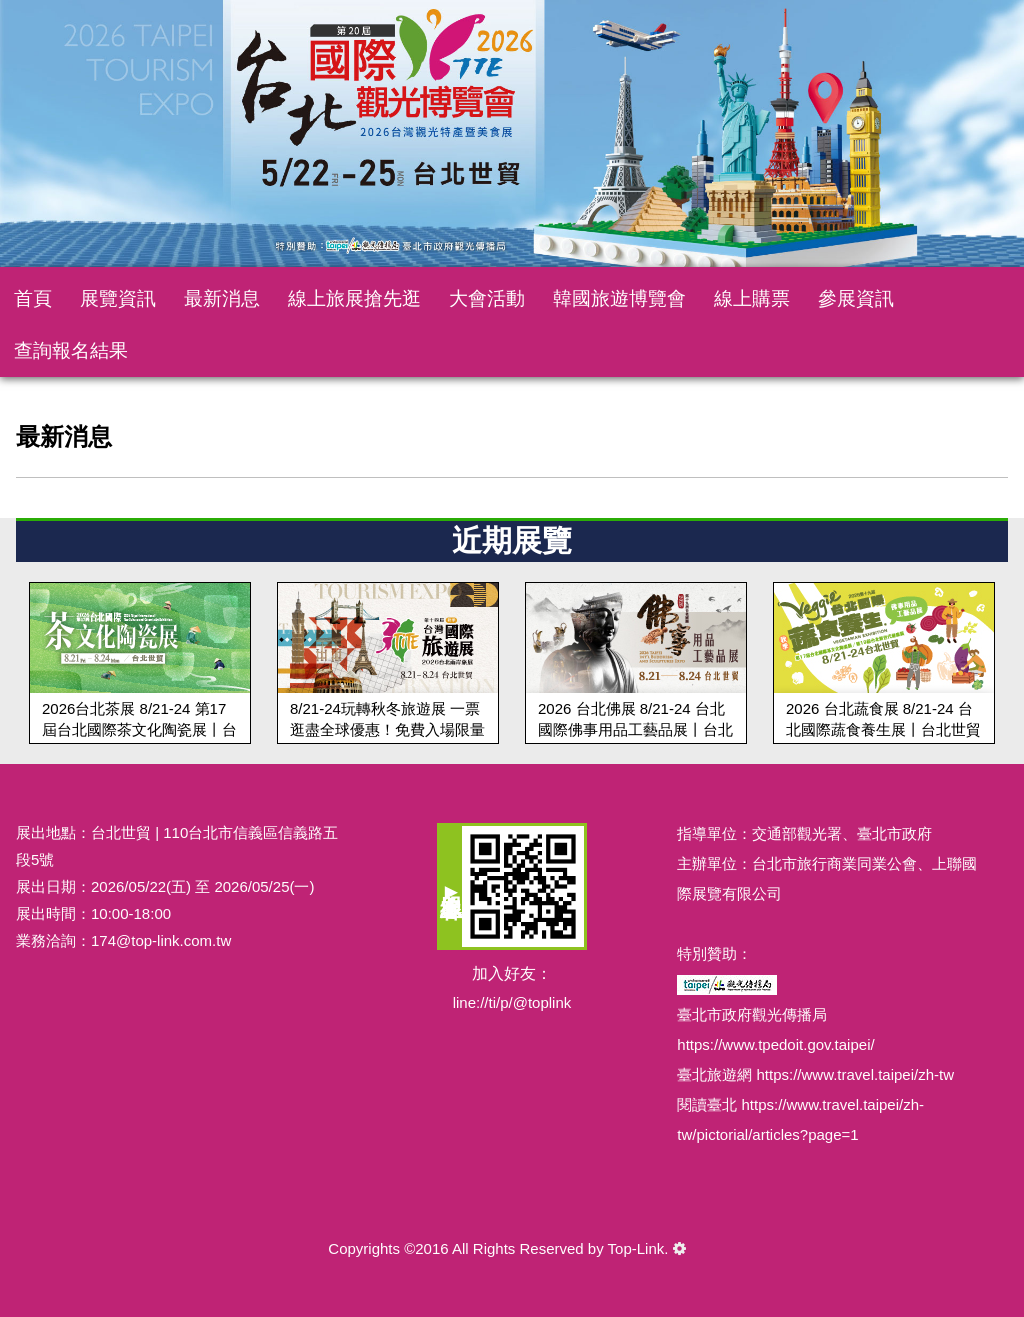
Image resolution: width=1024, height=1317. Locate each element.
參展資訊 (856, 298)
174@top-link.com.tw (161, 940)
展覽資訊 (118, 298)
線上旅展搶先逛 (354, 298)
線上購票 (752, 298)
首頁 (33, 298)
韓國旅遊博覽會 (619, 298)
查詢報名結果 (71, 350)
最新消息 (222, 298)
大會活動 (487, 298)
